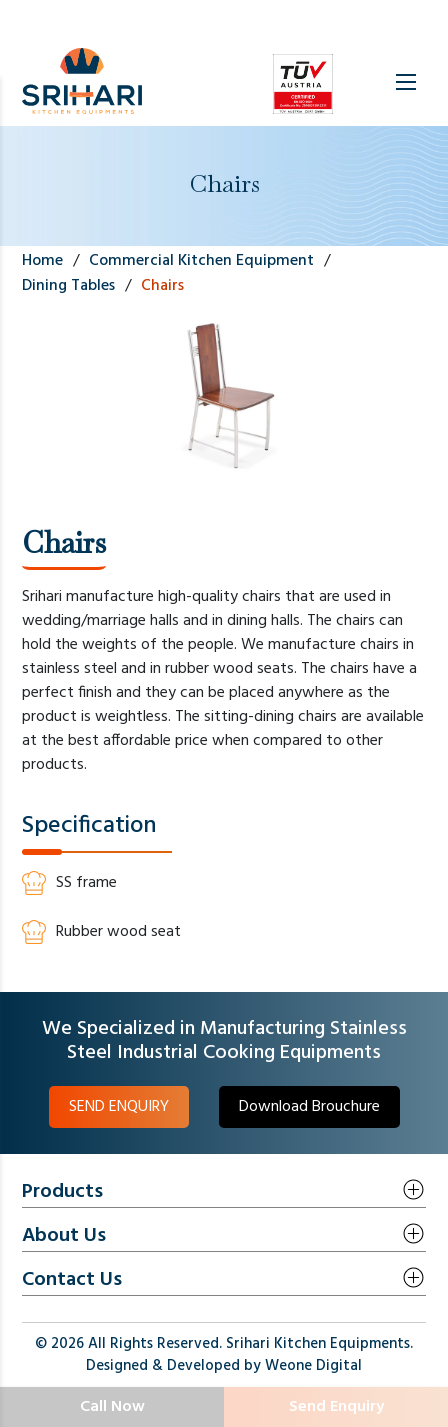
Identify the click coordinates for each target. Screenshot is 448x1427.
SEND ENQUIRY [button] (119, 1107)
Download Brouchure (309, 1107)
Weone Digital (313, 1366)
